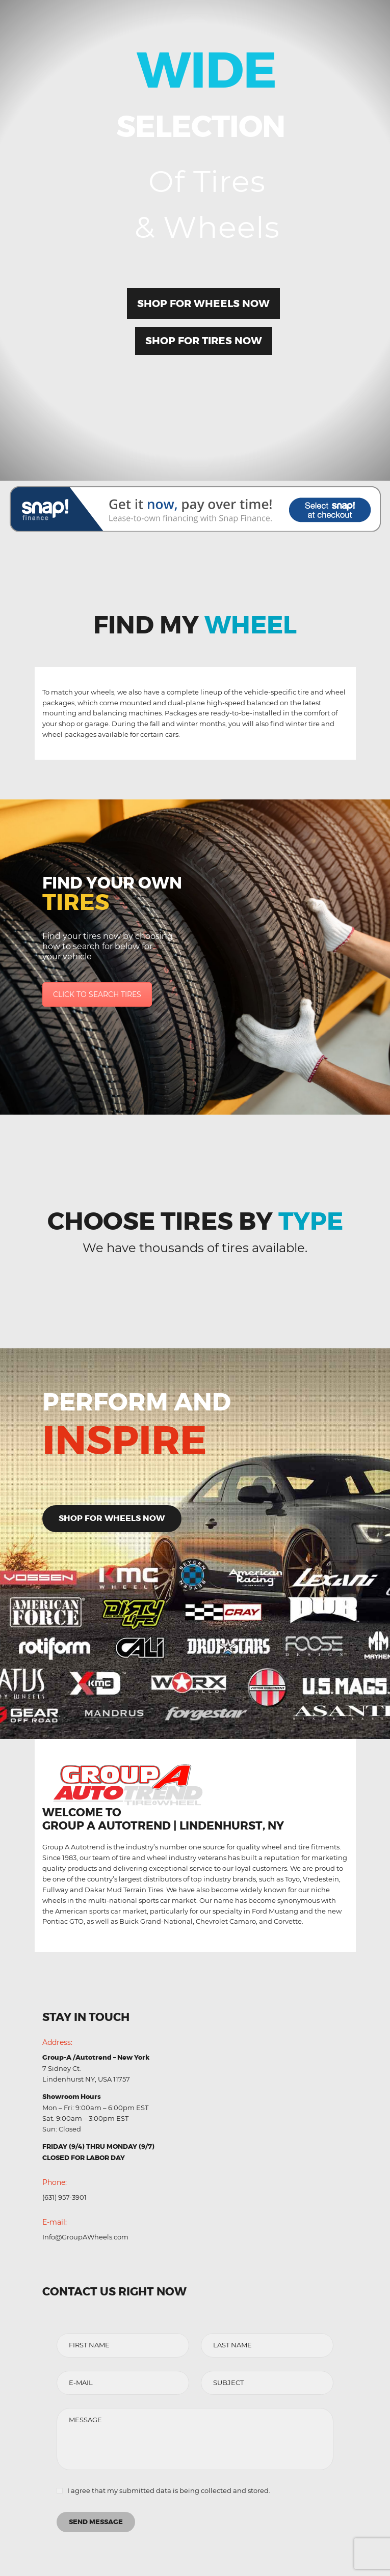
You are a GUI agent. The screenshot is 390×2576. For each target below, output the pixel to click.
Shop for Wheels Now (203, 303)
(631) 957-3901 (64, 2197)
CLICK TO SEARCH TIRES (97, 994)
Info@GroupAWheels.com (85, 2237)
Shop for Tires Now (203, 340)
